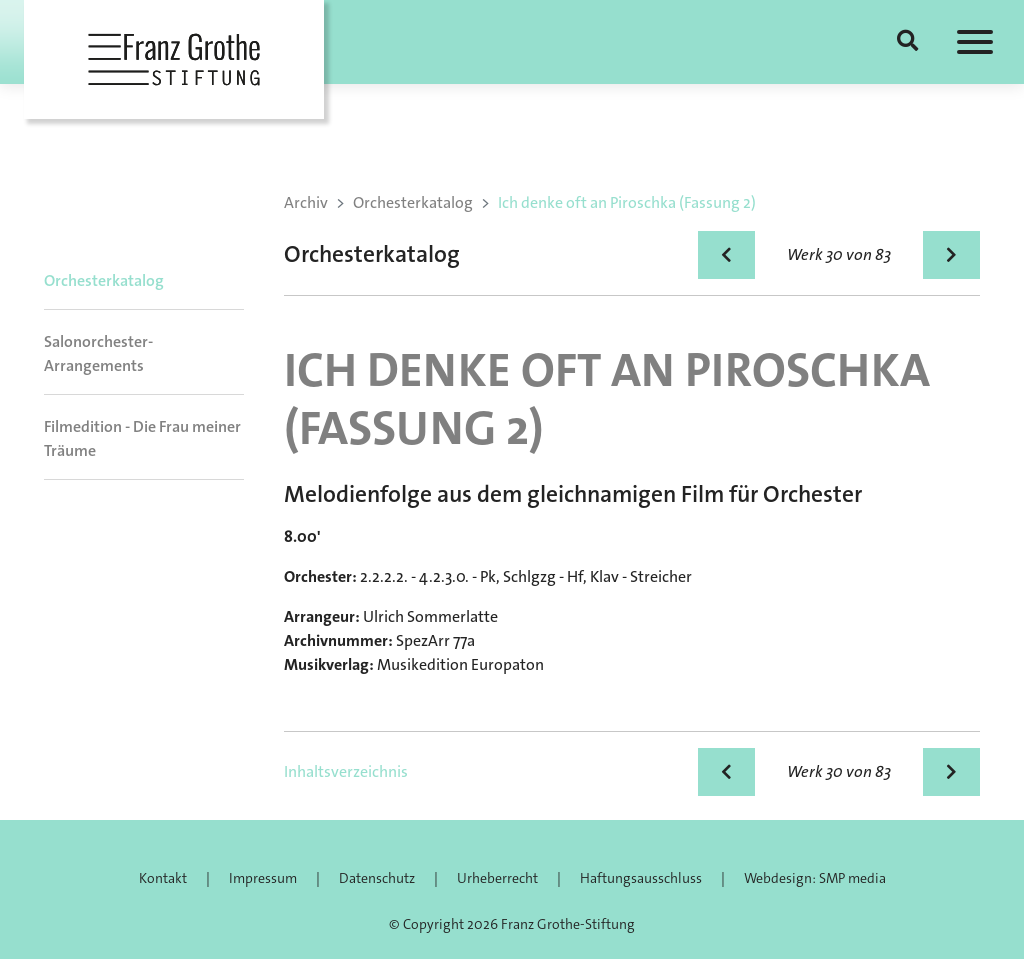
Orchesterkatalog (104, 280)
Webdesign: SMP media (815, 878)
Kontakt (163, 878)
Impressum (263, 878)
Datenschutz (377, 878)
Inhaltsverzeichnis (346, 771)
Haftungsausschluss (641, 878)
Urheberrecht (497, 878)
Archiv (306, 202)
